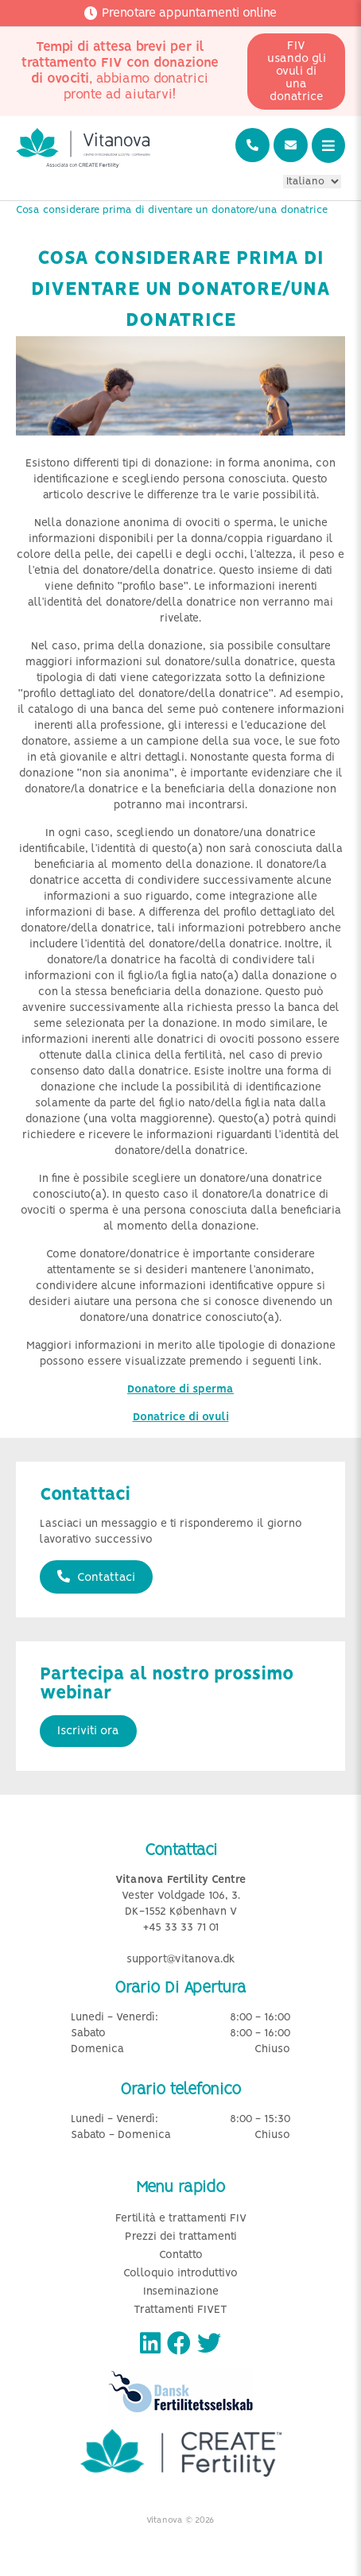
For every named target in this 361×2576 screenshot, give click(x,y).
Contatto (181, 2255)
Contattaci (96, 1577)
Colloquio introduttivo (180, 2274)
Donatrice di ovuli (181, 1418)
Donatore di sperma (180, 1390)
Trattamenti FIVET (180, 2310)
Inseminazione (181, 2292)
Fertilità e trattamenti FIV (180, 2219)
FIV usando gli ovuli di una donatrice (296, 71)
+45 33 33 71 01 (181, 1928)
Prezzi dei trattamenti (181, 2237)
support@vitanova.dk (180, 1960)
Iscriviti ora (88, 1731)
